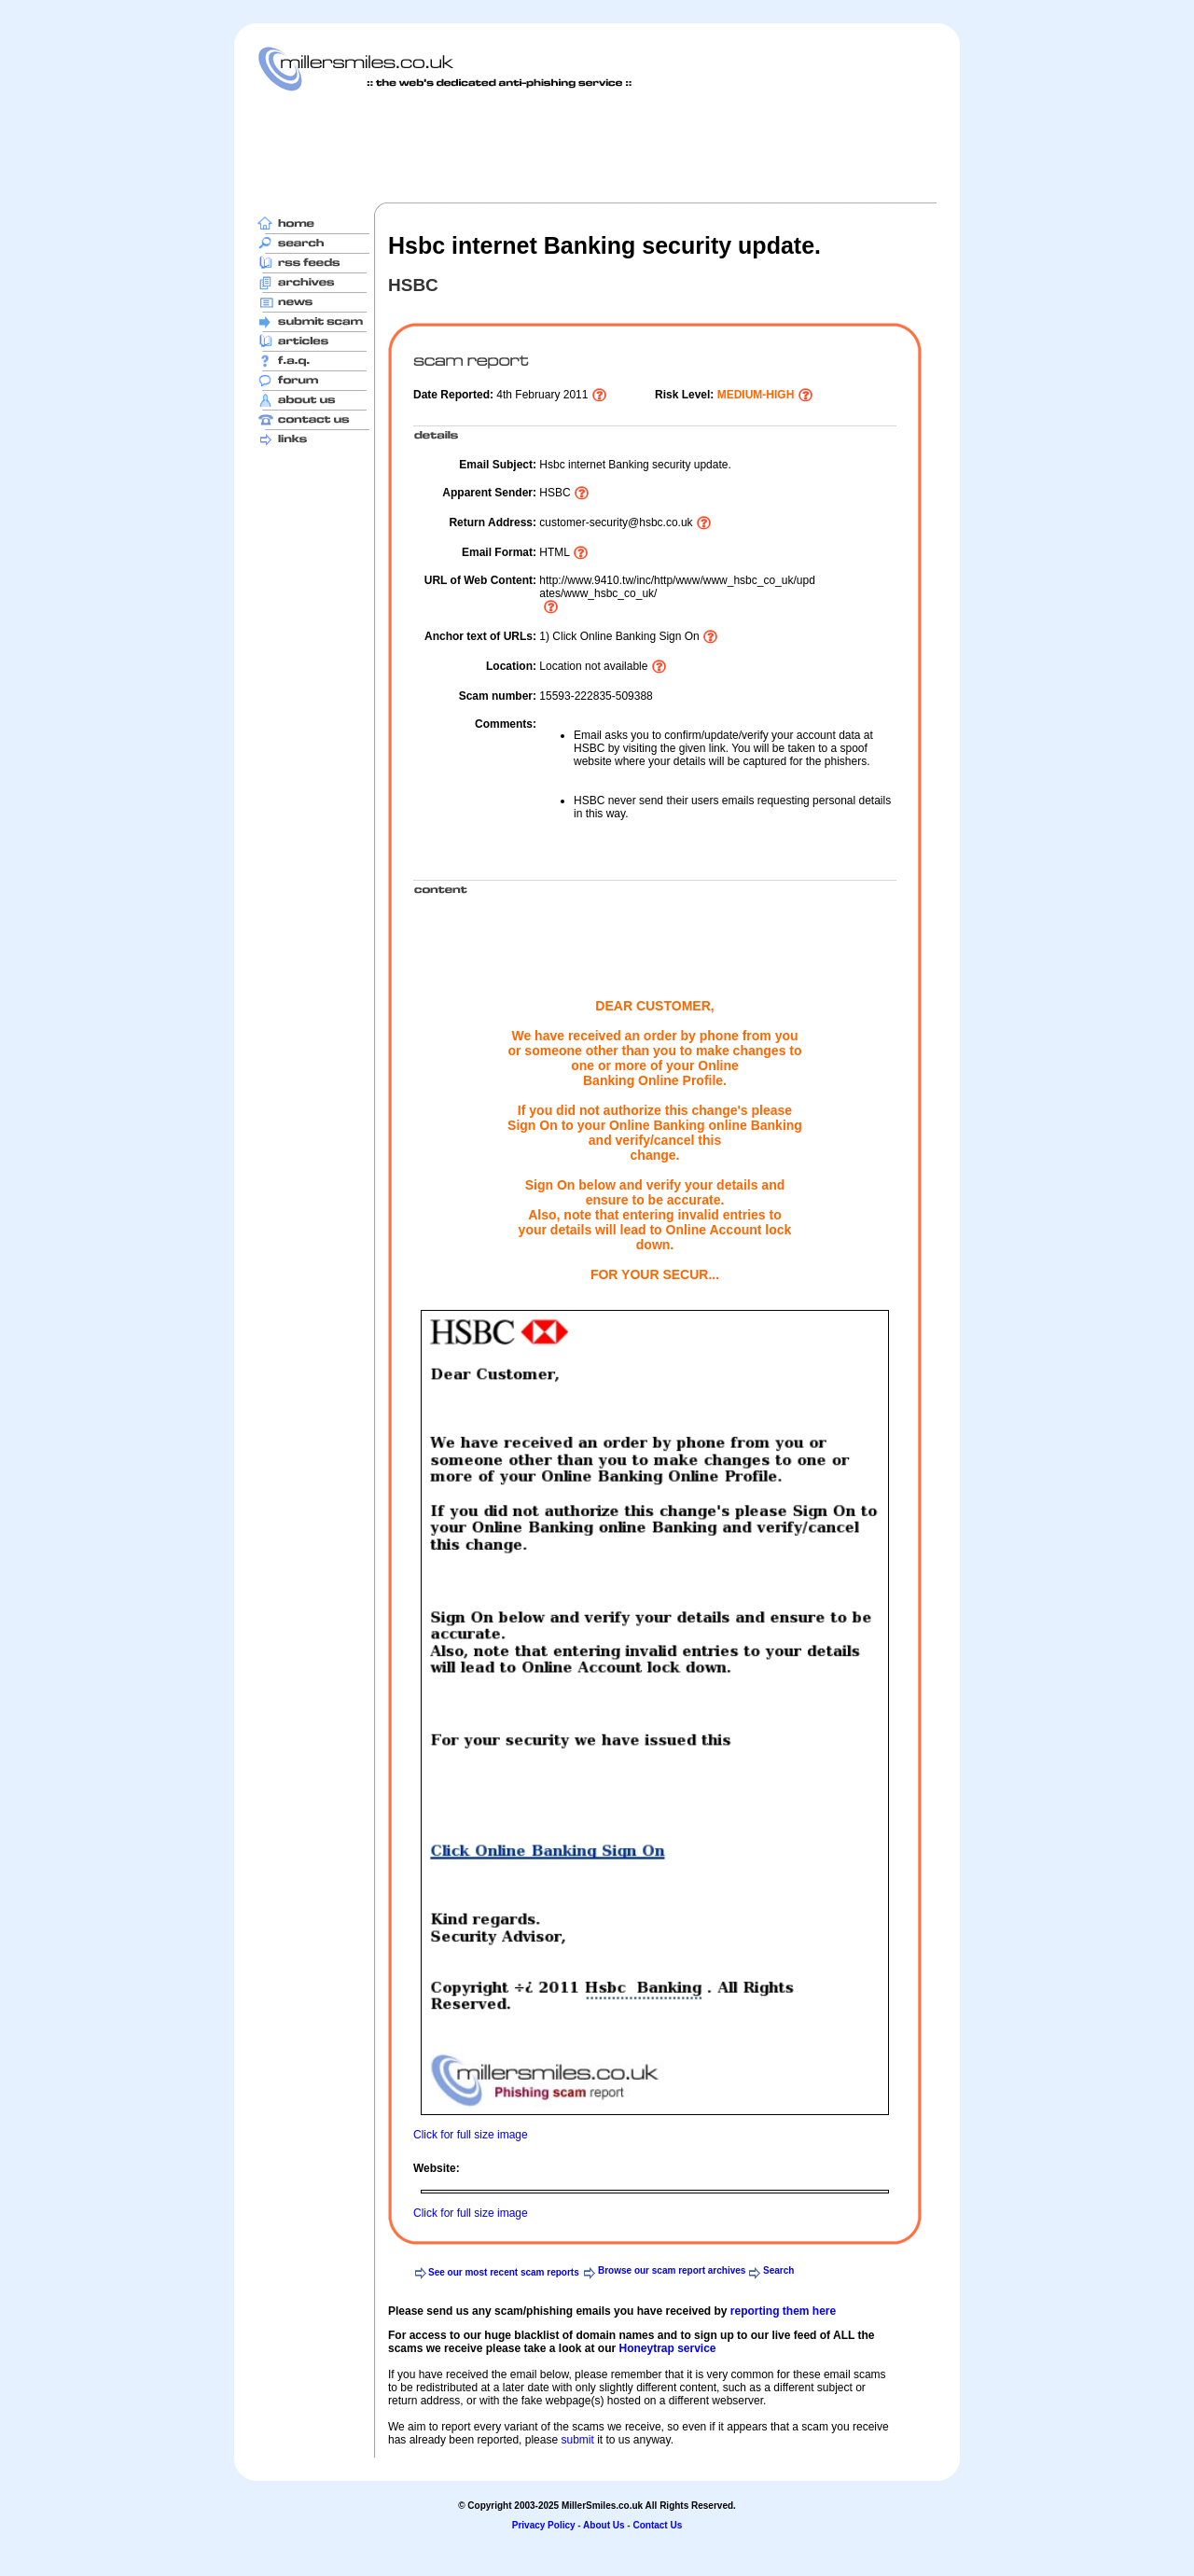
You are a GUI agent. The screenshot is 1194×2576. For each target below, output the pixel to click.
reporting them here (783, 2311)
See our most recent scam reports (503, 2272)
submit (577, 2439)
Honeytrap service (666, 2348)
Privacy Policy (544, 2525)
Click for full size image (470, 2134)
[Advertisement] (597, 146)
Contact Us (657, 2525)
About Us (603, 2525)
